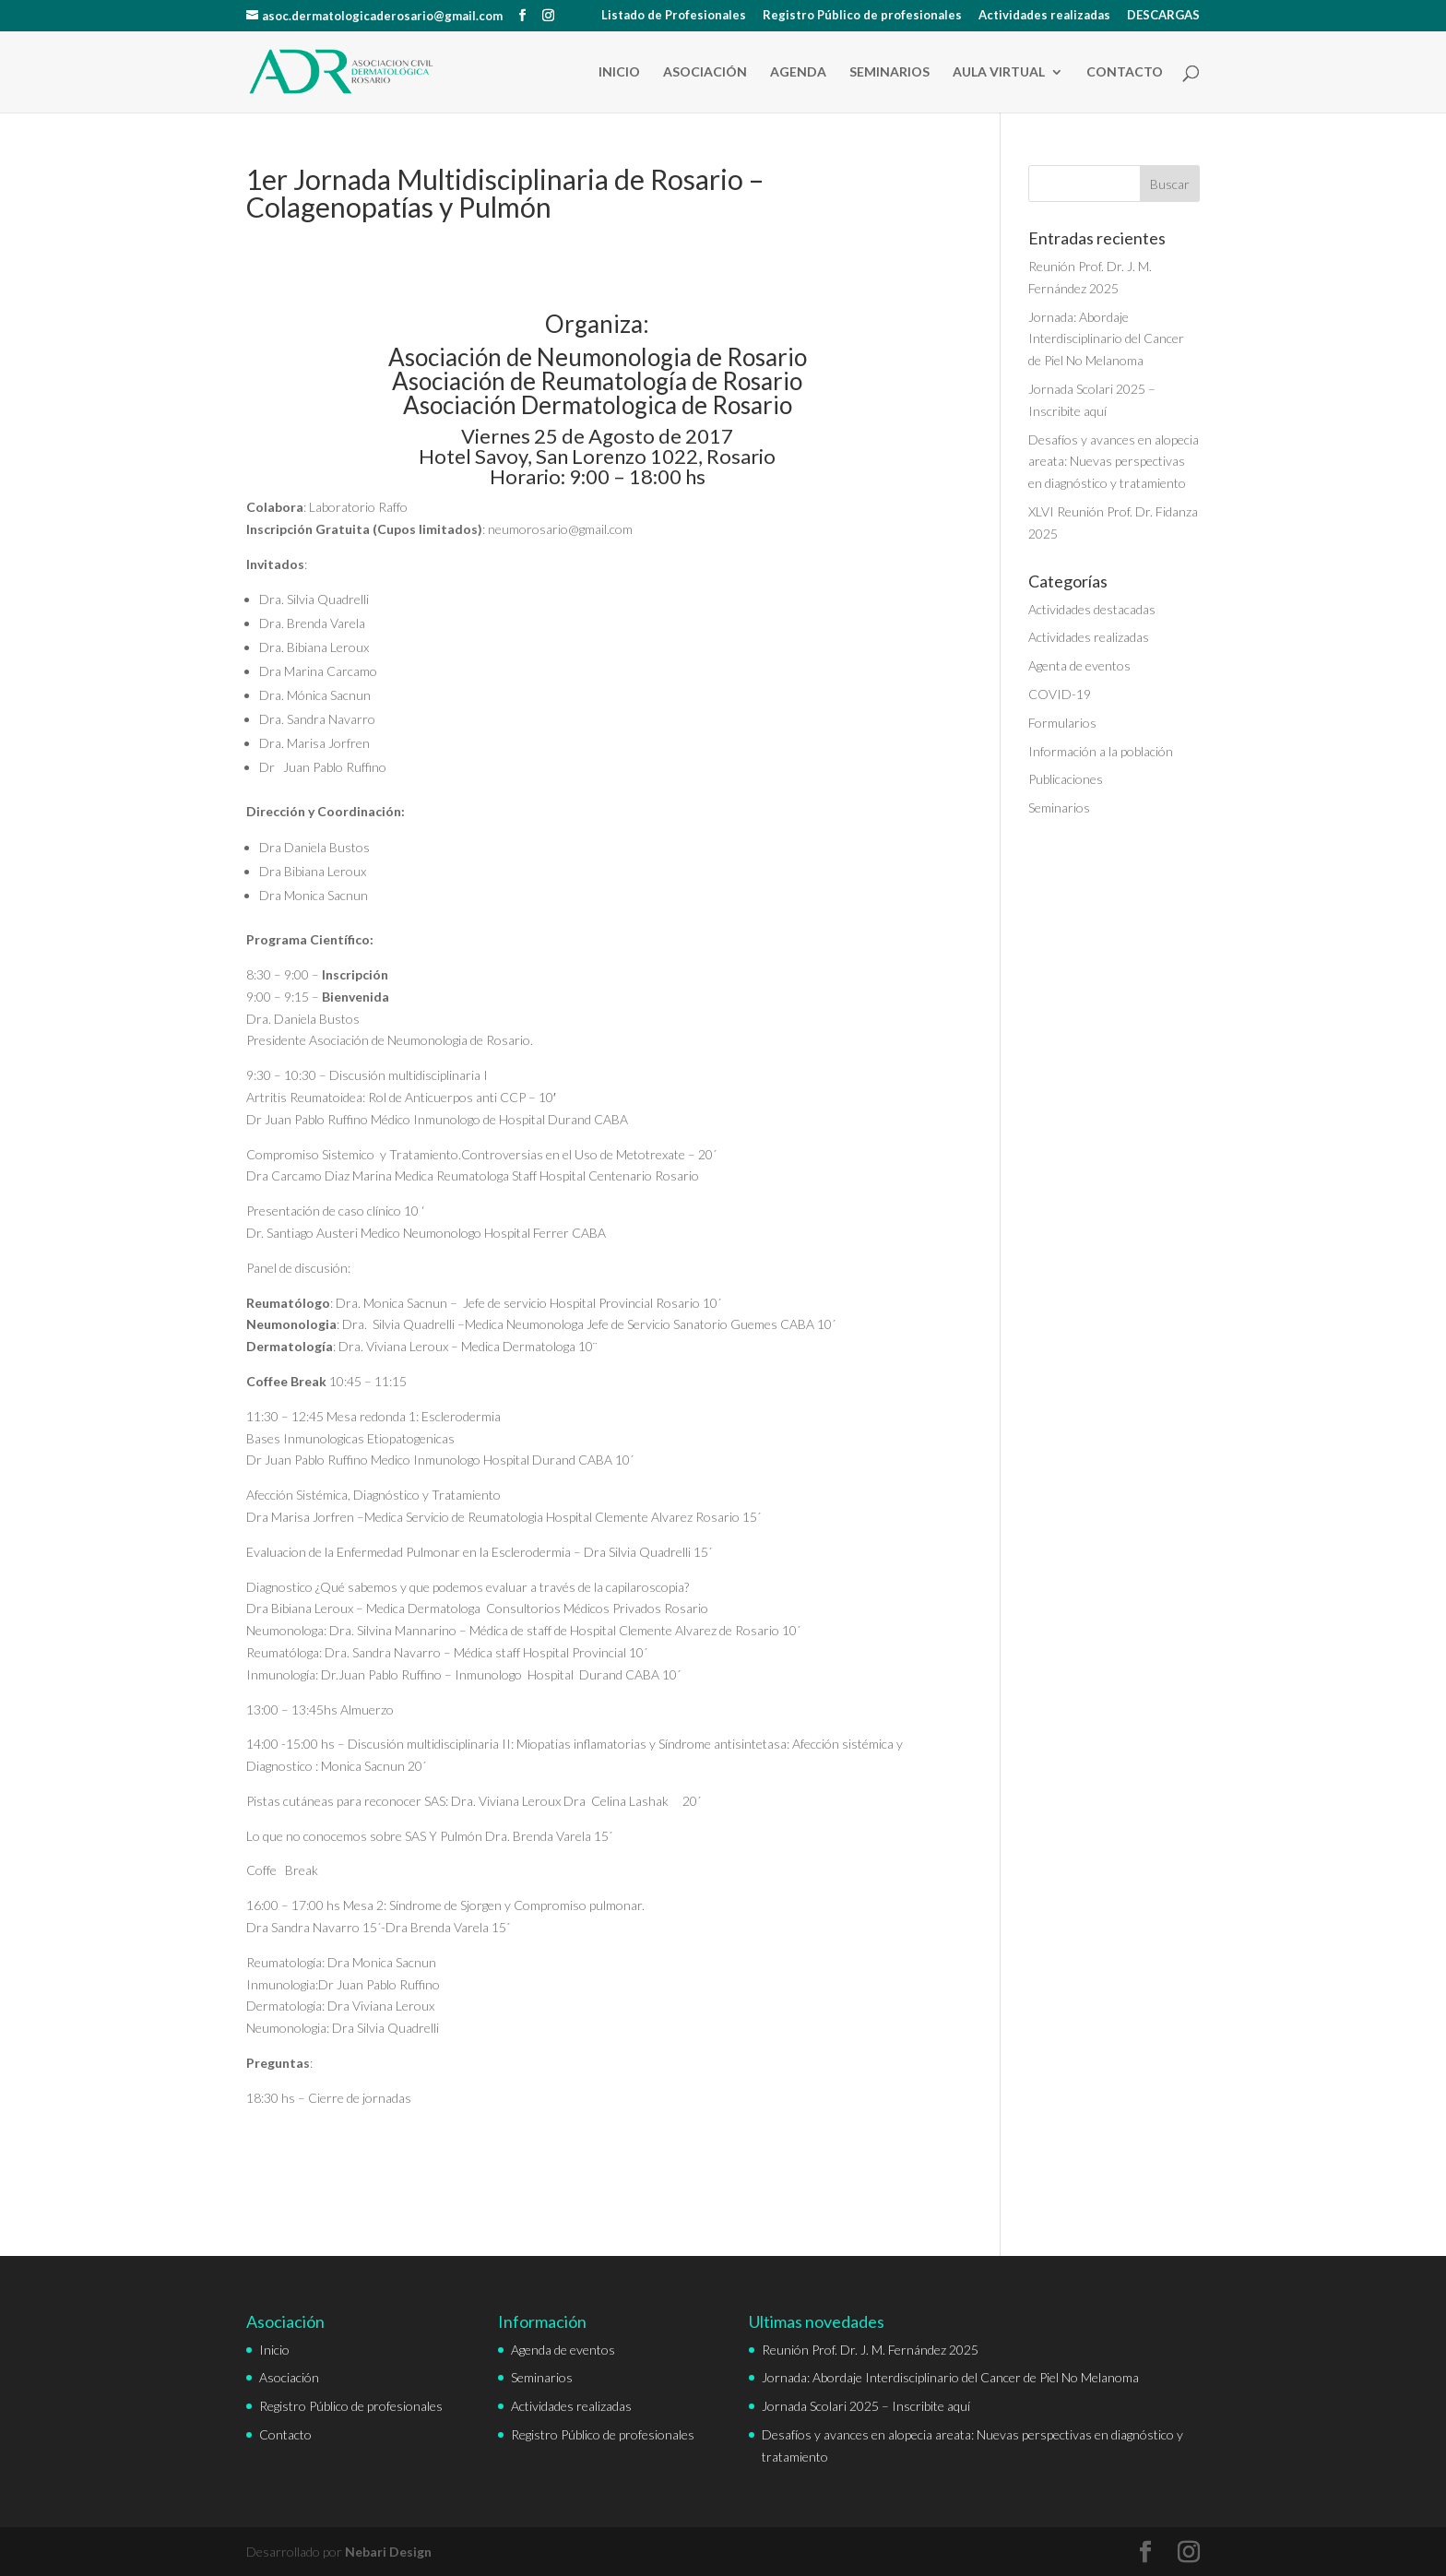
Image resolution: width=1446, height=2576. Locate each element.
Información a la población (1100, 751)
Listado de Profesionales (673, 15)
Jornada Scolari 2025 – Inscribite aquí (866, 2406)
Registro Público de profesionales (862, 15)
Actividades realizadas (1044, 15)
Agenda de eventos (563, 2349)
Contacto (1124, 72)
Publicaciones (1065, 779)
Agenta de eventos (1079, 665)
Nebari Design (388, 2551)
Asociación (705, 72)
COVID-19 (1059, 694)
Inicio (619, 72)
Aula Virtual (999, 72)
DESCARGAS (1163, 15)
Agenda (798, 72)
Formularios (1062, 722)
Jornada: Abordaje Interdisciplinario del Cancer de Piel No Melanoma (1106, 339)
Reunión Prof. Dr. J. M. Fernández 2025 (870, 2349)
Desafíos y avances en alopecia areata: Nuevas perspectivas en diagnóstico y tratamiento (1113, 462)
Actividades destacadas (1092, 609)
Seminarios (889, 72)
